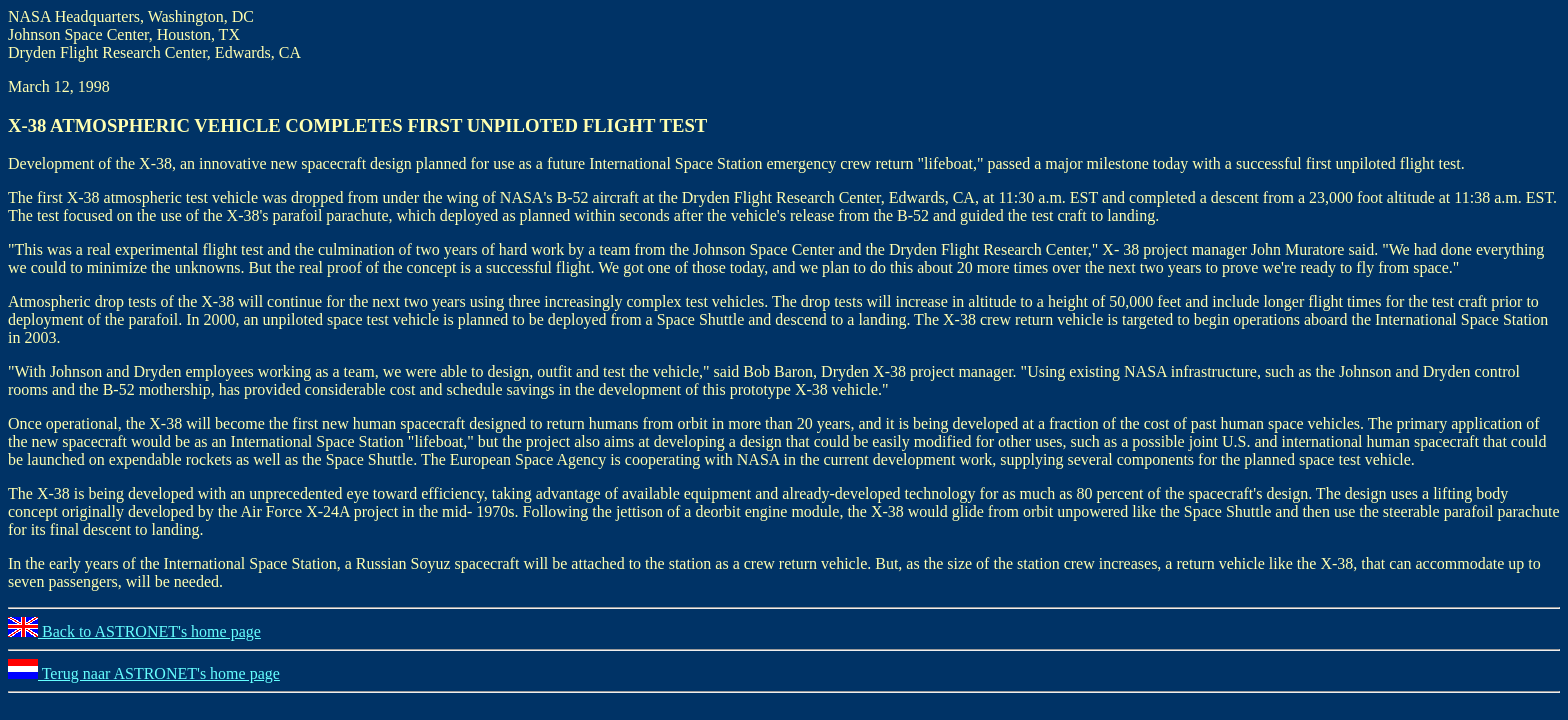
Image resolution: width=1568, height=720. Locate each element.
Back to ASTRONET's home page (134, 631)
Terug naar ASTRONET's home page (144, 673)
